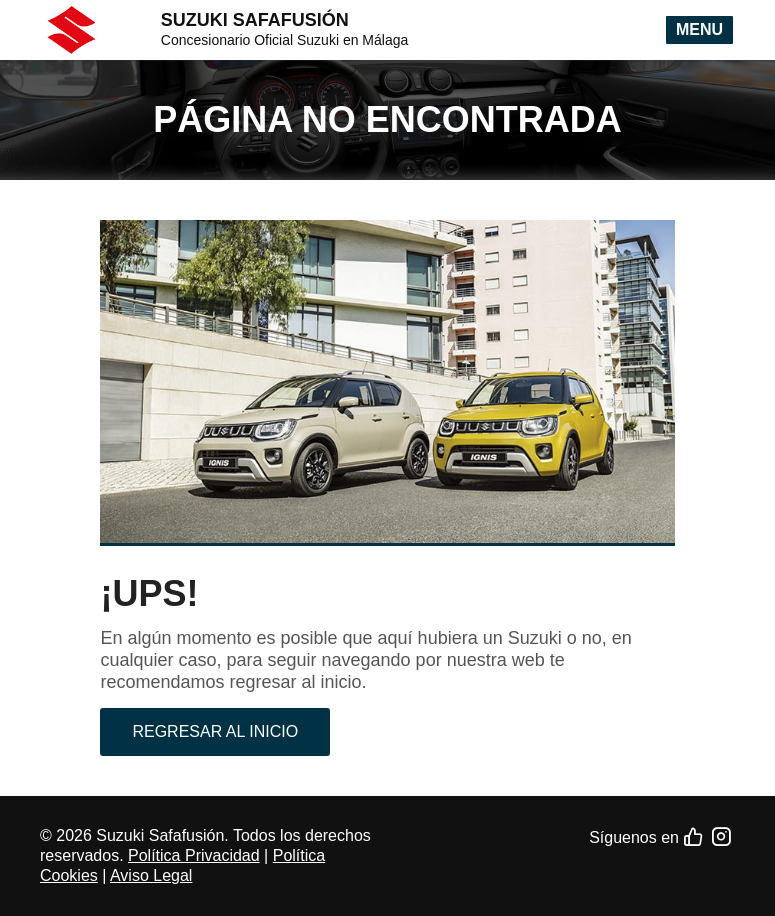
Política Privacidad (194, 855)
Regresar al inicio (215, 731)
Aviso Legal (151, 875)
